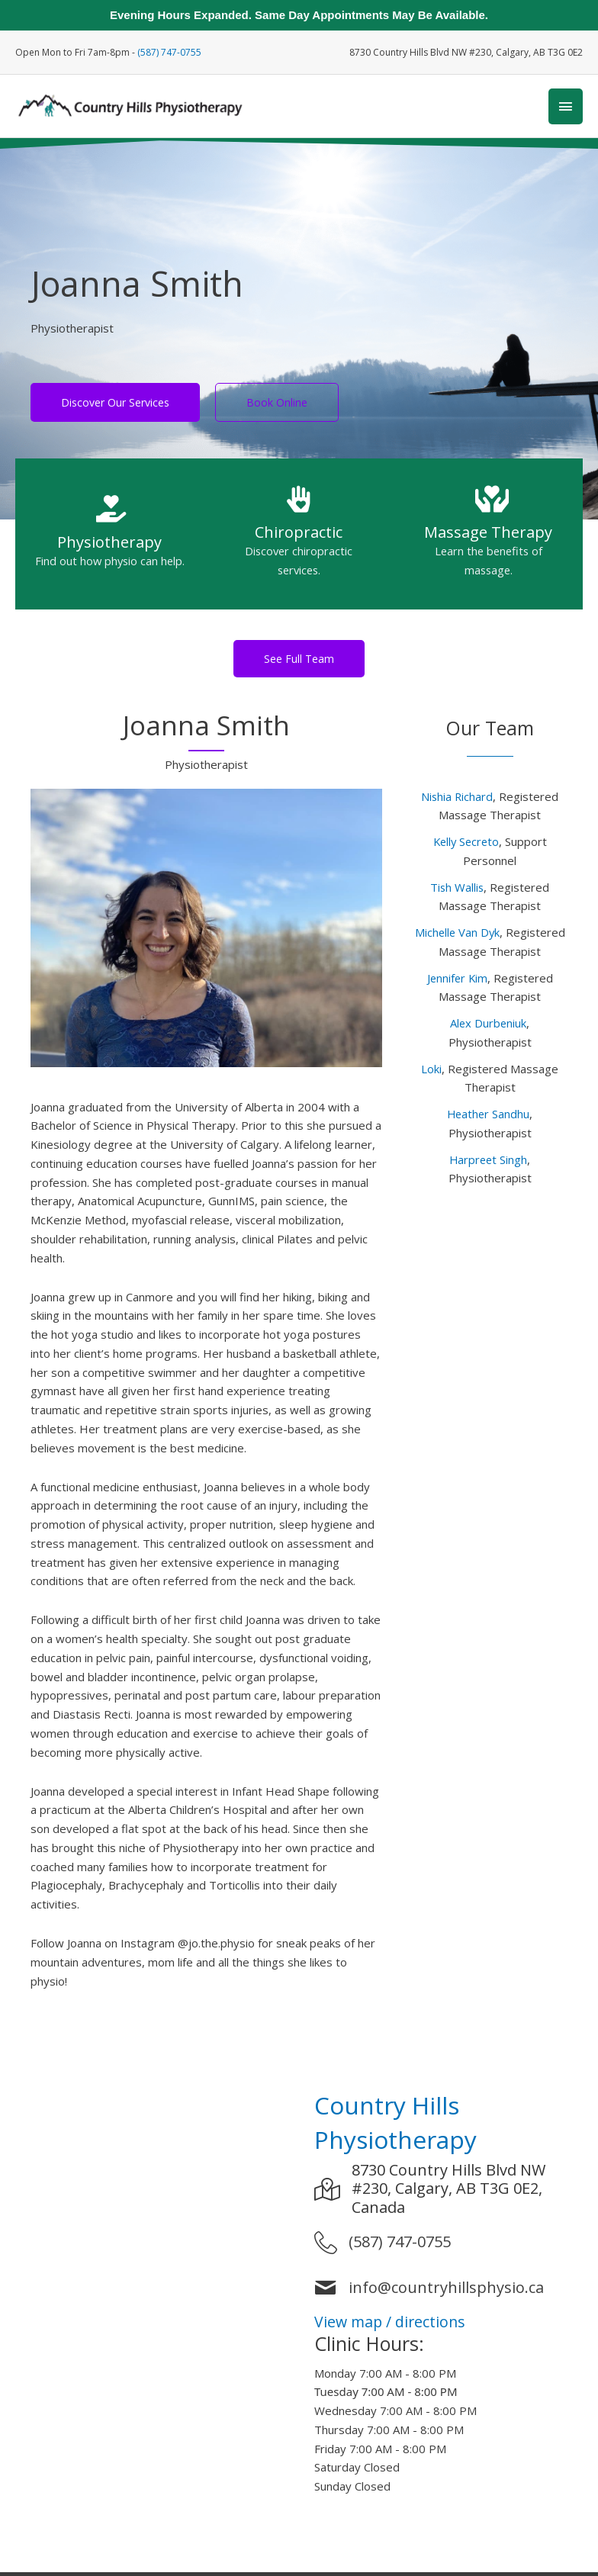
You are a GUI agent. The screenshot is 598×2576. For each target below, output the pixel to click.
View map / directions (391, 2325)
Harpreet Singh (488, 1163)
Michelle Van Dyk (456, 936)
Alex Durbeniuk (488, 1026)
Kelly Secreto (465, 845)
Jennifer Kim (457, 981)
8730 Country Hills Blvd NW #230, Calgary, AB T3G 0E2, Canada (448, 2192)
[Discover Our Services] (115, 406)
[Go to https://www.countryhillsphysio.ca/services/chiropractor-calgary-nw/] (299, 542)
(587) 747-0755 (169, 51)
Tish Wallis (456, 891)
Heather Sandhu (488, 1117)
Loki (431, 1072)
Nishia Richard (457, 800)
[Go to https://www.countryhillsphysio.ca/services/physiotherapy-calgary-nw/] (110, 542)
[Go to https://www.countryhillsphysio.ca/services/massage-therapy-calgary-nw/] (488, 542)
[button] (299, 662)
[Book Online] (277, 406)
